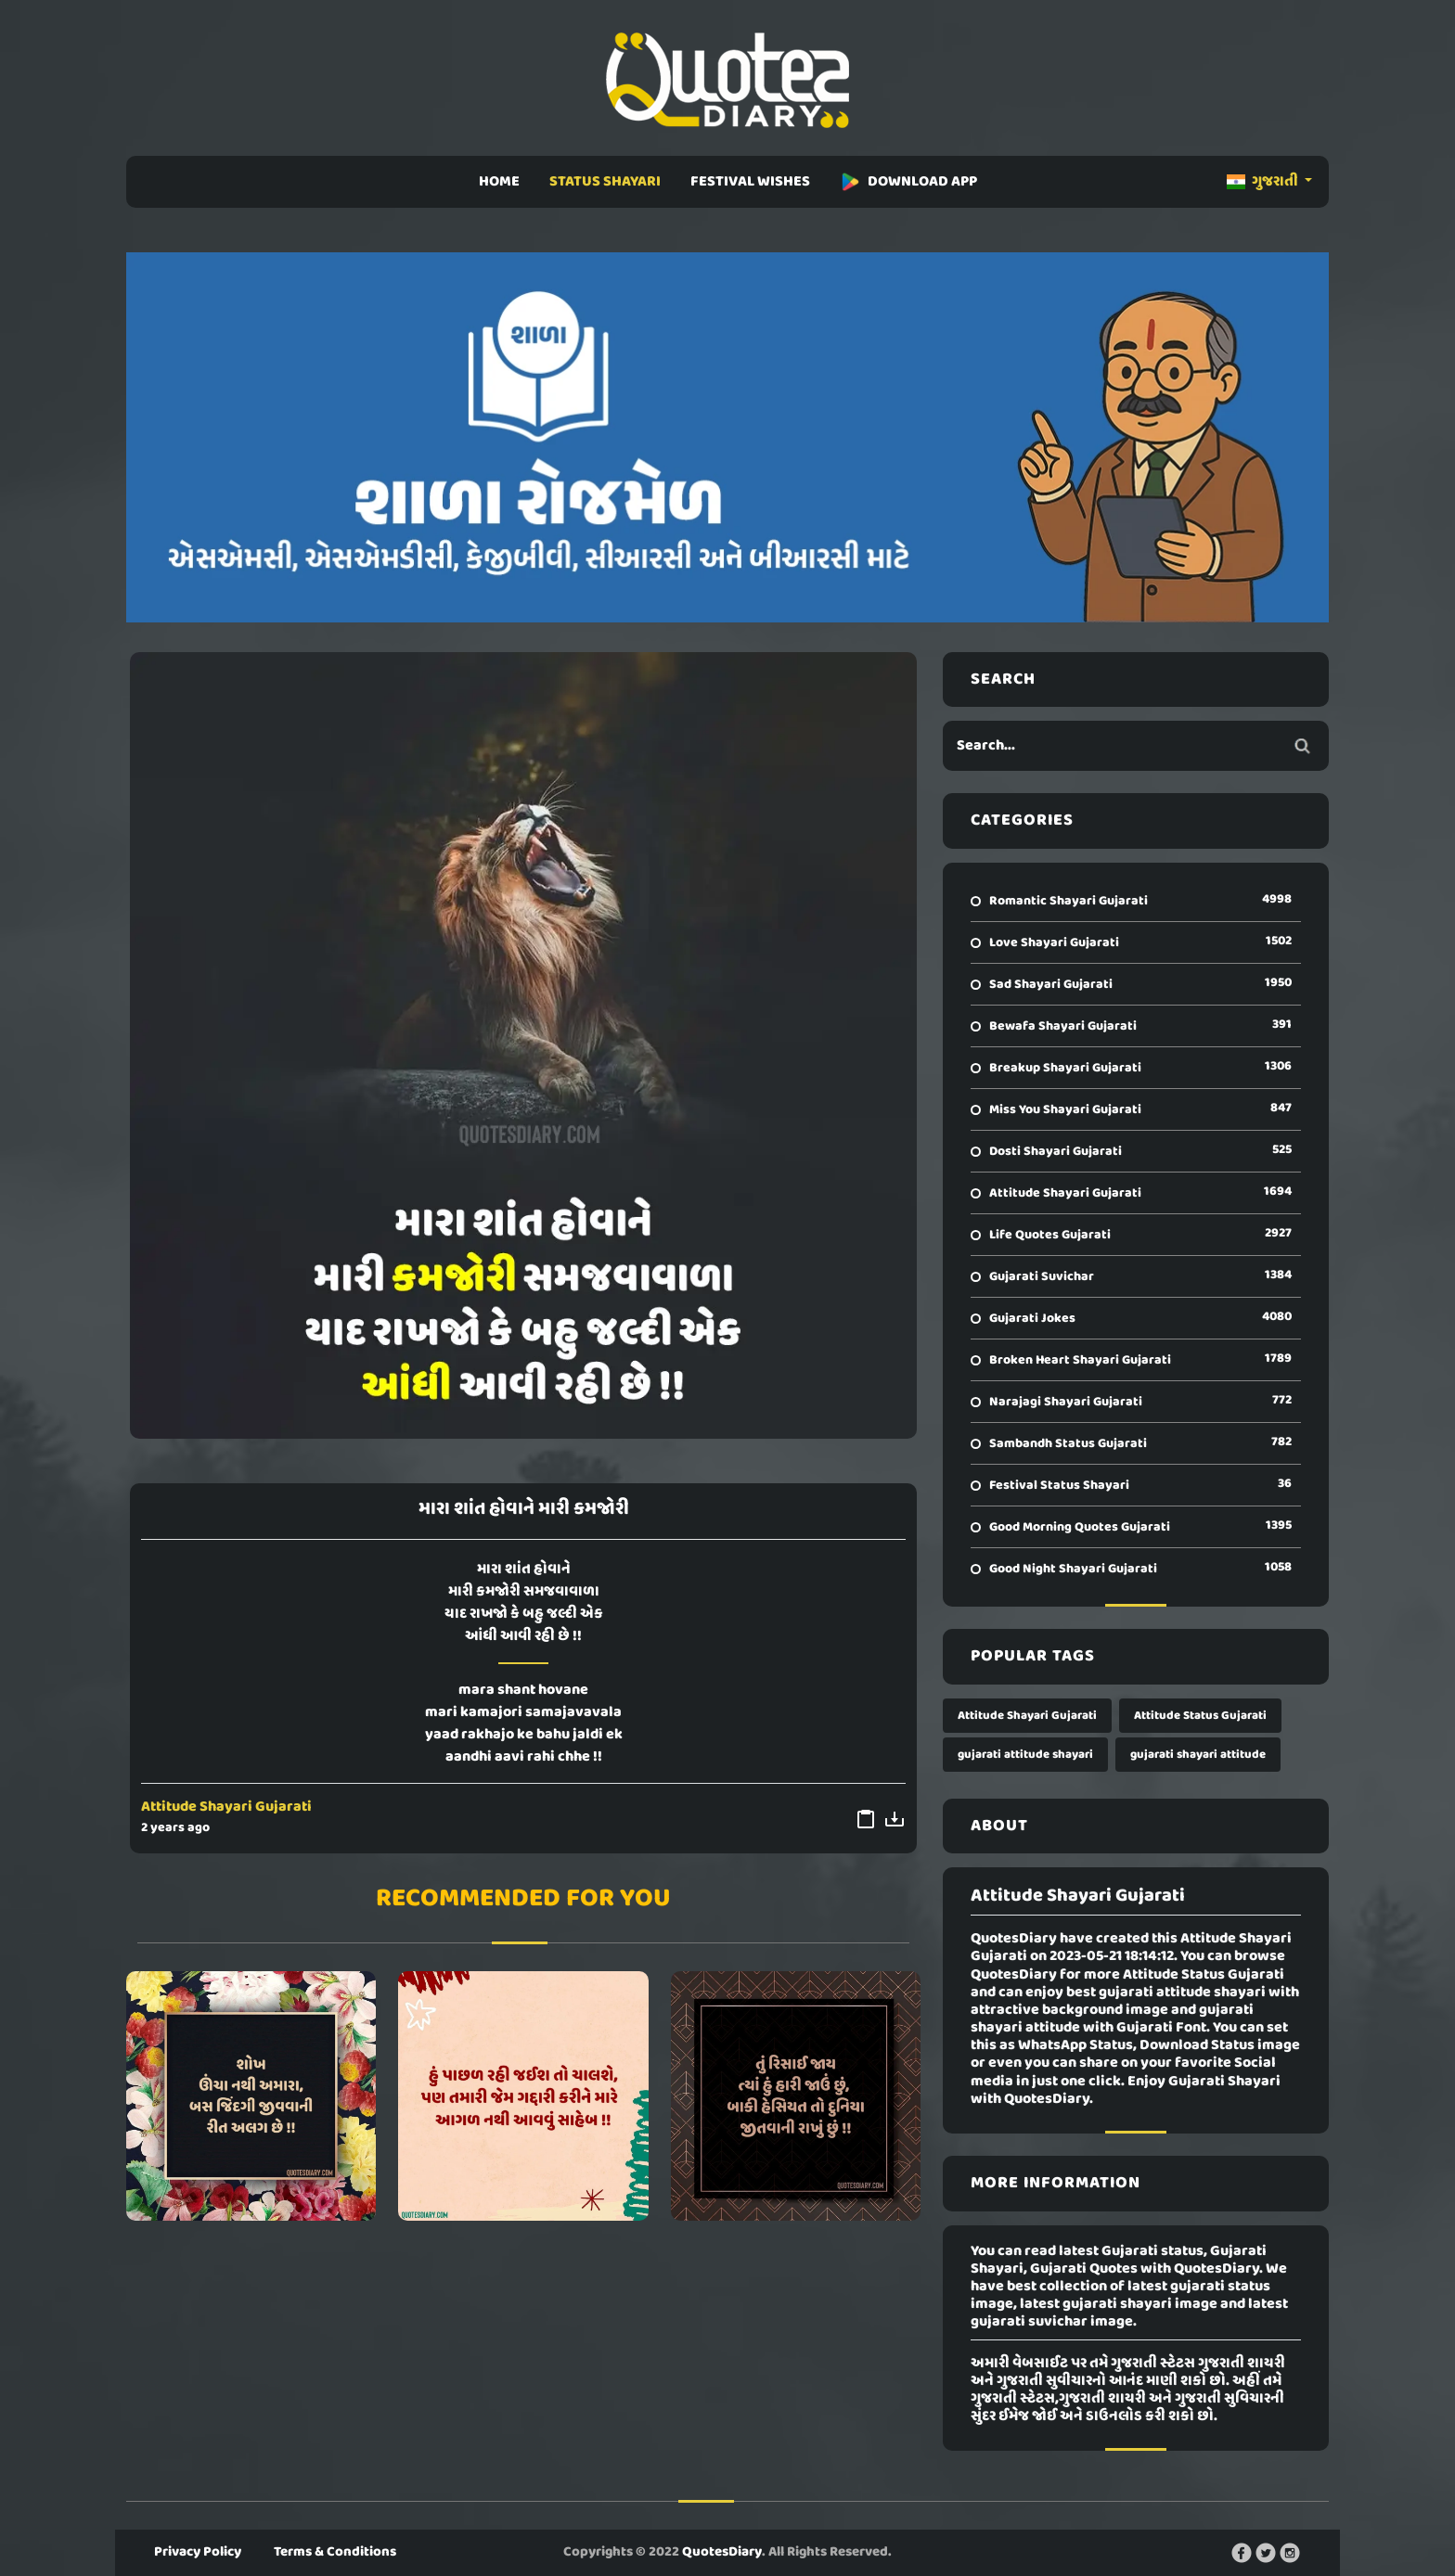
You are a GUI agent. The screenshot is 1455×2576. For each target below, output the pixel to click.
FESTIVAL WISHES (750, 182)
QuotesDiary (722, 2552)
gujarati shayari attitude (1198, 1754)
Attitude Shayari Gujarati (226, 1807)
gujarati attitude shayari (1025, 1754)
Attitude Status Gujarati (1200, 1715)
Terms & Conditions (335, 2552)
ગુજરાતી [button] (1264, 182)
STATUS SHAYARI (605, 182)
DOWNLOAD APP (908, 182)
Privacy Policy (197, 2552)
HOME (499, 182)
